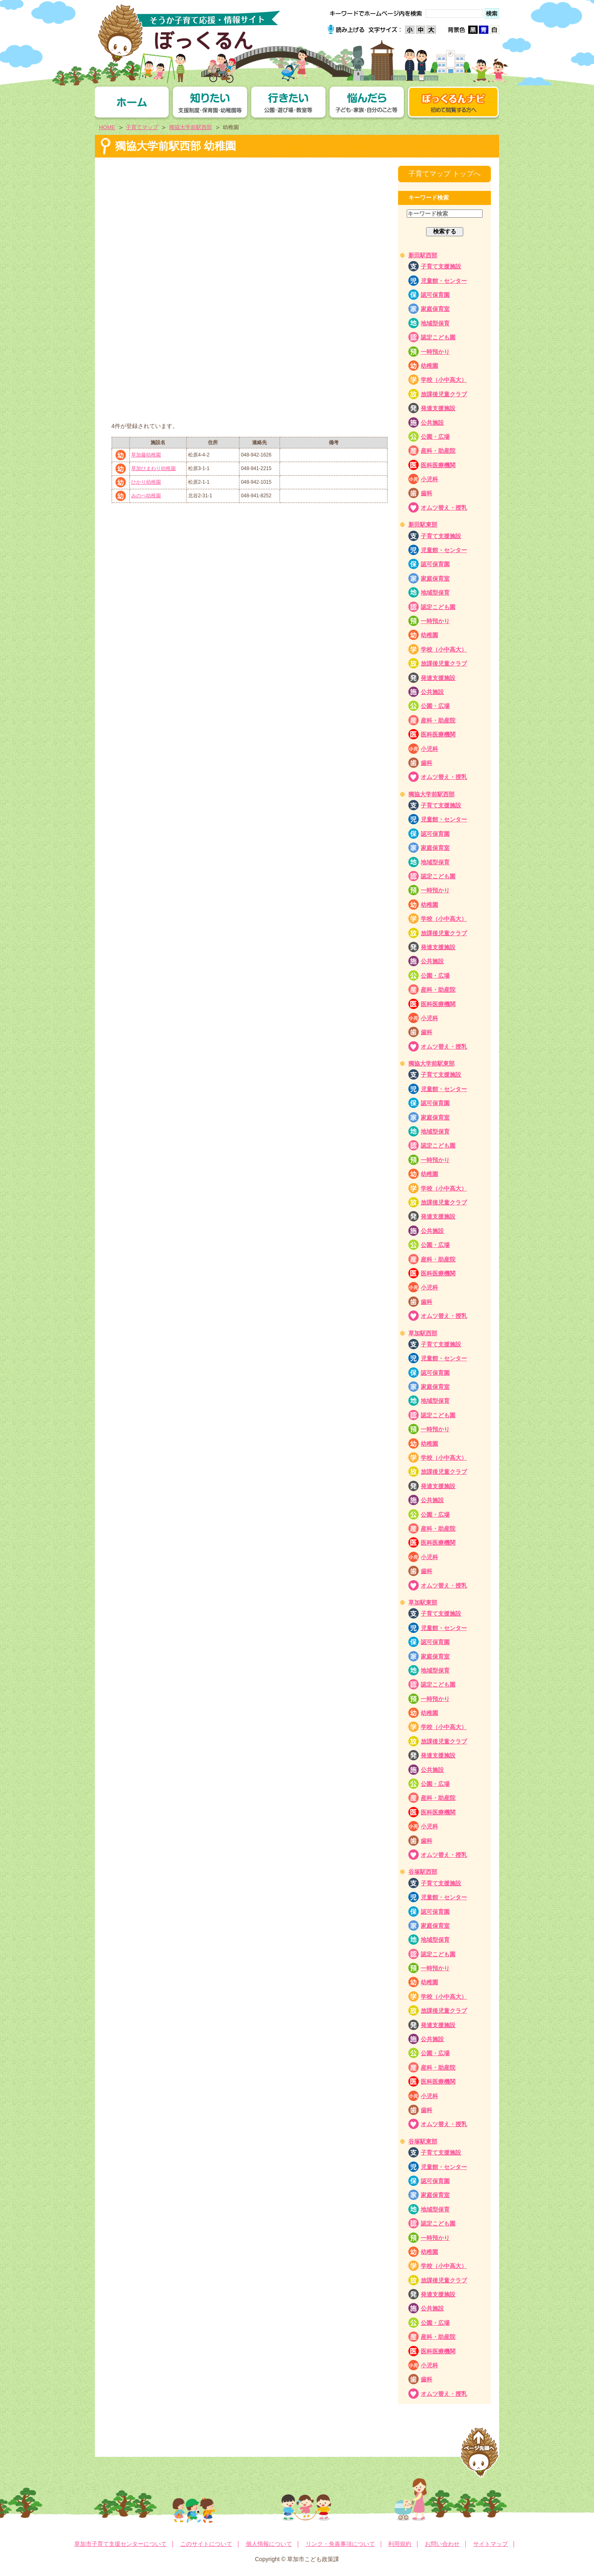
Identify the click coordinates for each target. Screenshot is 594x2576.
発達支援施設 (438, 408)
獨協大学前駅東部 (431, 1063)
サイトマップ (490, 2544)
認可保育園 (435, 295)
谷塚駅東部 (422, 2141)
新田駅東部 (422, 524)
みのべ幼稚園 (146, 496)
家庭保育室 (435, 309)
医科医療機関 (438, 465)
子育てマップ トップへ (444, 174)
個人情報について (269, 2544)
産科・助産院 (438, 450)
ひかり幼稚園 (146, 482)
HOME (107, 127)
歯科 (426, 493)
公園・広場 (435, 436)
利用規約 (399, 2544)
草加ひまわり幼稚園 (153, 468)
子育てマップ (142, 127)
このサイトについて (206, 2544)
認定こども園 (438, 337)
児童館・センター (444, 281)
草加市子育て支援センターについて (120, 2544)
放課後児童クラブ (444, 394)
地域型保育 (435, 323)
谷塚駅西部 (422, 1871)
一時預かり (435, 351)
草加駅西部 (422, 1333)
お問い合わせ (442, 2544)
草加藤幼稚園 (146, 455)
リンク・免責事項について (340, 2544)
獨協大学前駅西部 (190, 127)
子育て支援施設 (441, 266)
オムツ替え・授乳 (444, 507)
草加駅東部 (422, 1602)
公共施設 (432, 422)
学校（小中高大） (444, 379)
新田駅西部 (422, 255)
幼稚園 (429, 365)
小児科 (429, 479)
